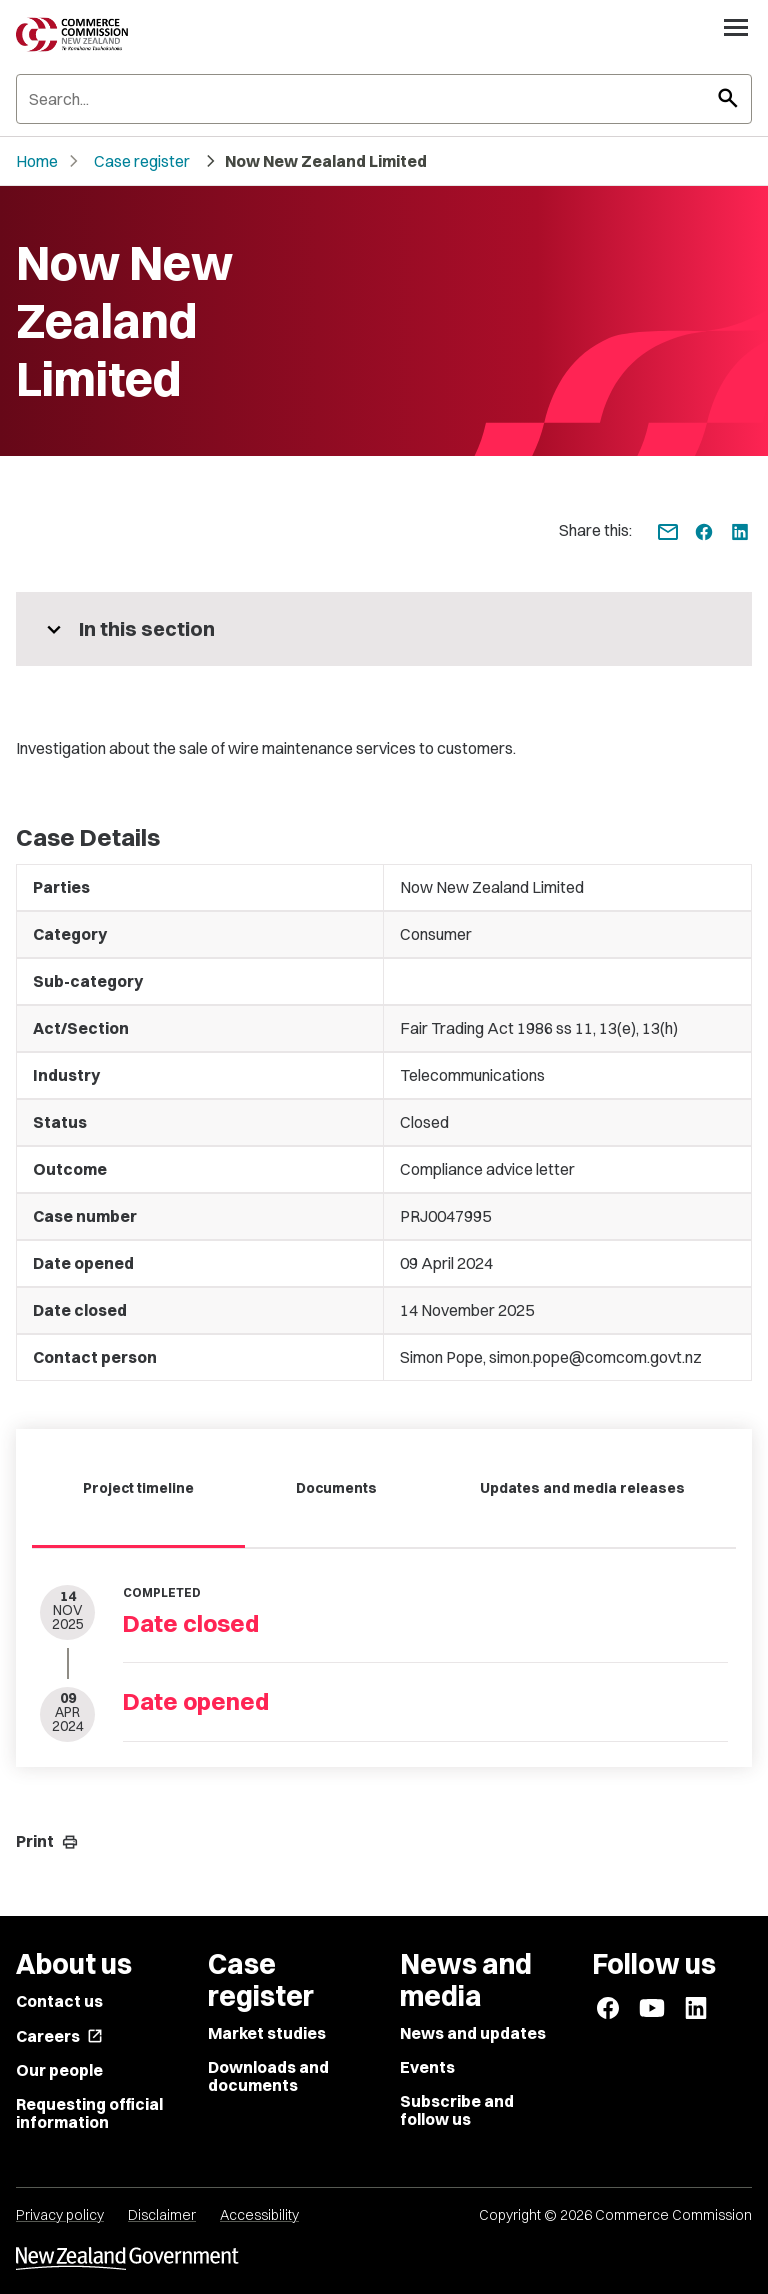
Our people (59, 2070)
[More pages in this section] (384, 629)
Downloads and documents (268, 2076)
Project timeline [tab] (138, 1488)
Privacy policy (60, 2215)
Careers (59, 2036)
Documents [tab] (336, 1488)
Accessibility (259, 2215)
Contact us (59, 2001)
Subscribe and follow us (457, 2110)
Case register (142, 161)
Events (427, 2067)
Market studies (267, 2033)
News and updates (473, 2033)
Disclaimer (162, 2215)
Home (37, 161)
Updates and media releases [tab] (582, 1488)
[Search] (384, 99)
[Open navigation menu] (736, 27)
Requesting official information (89, 2113)
